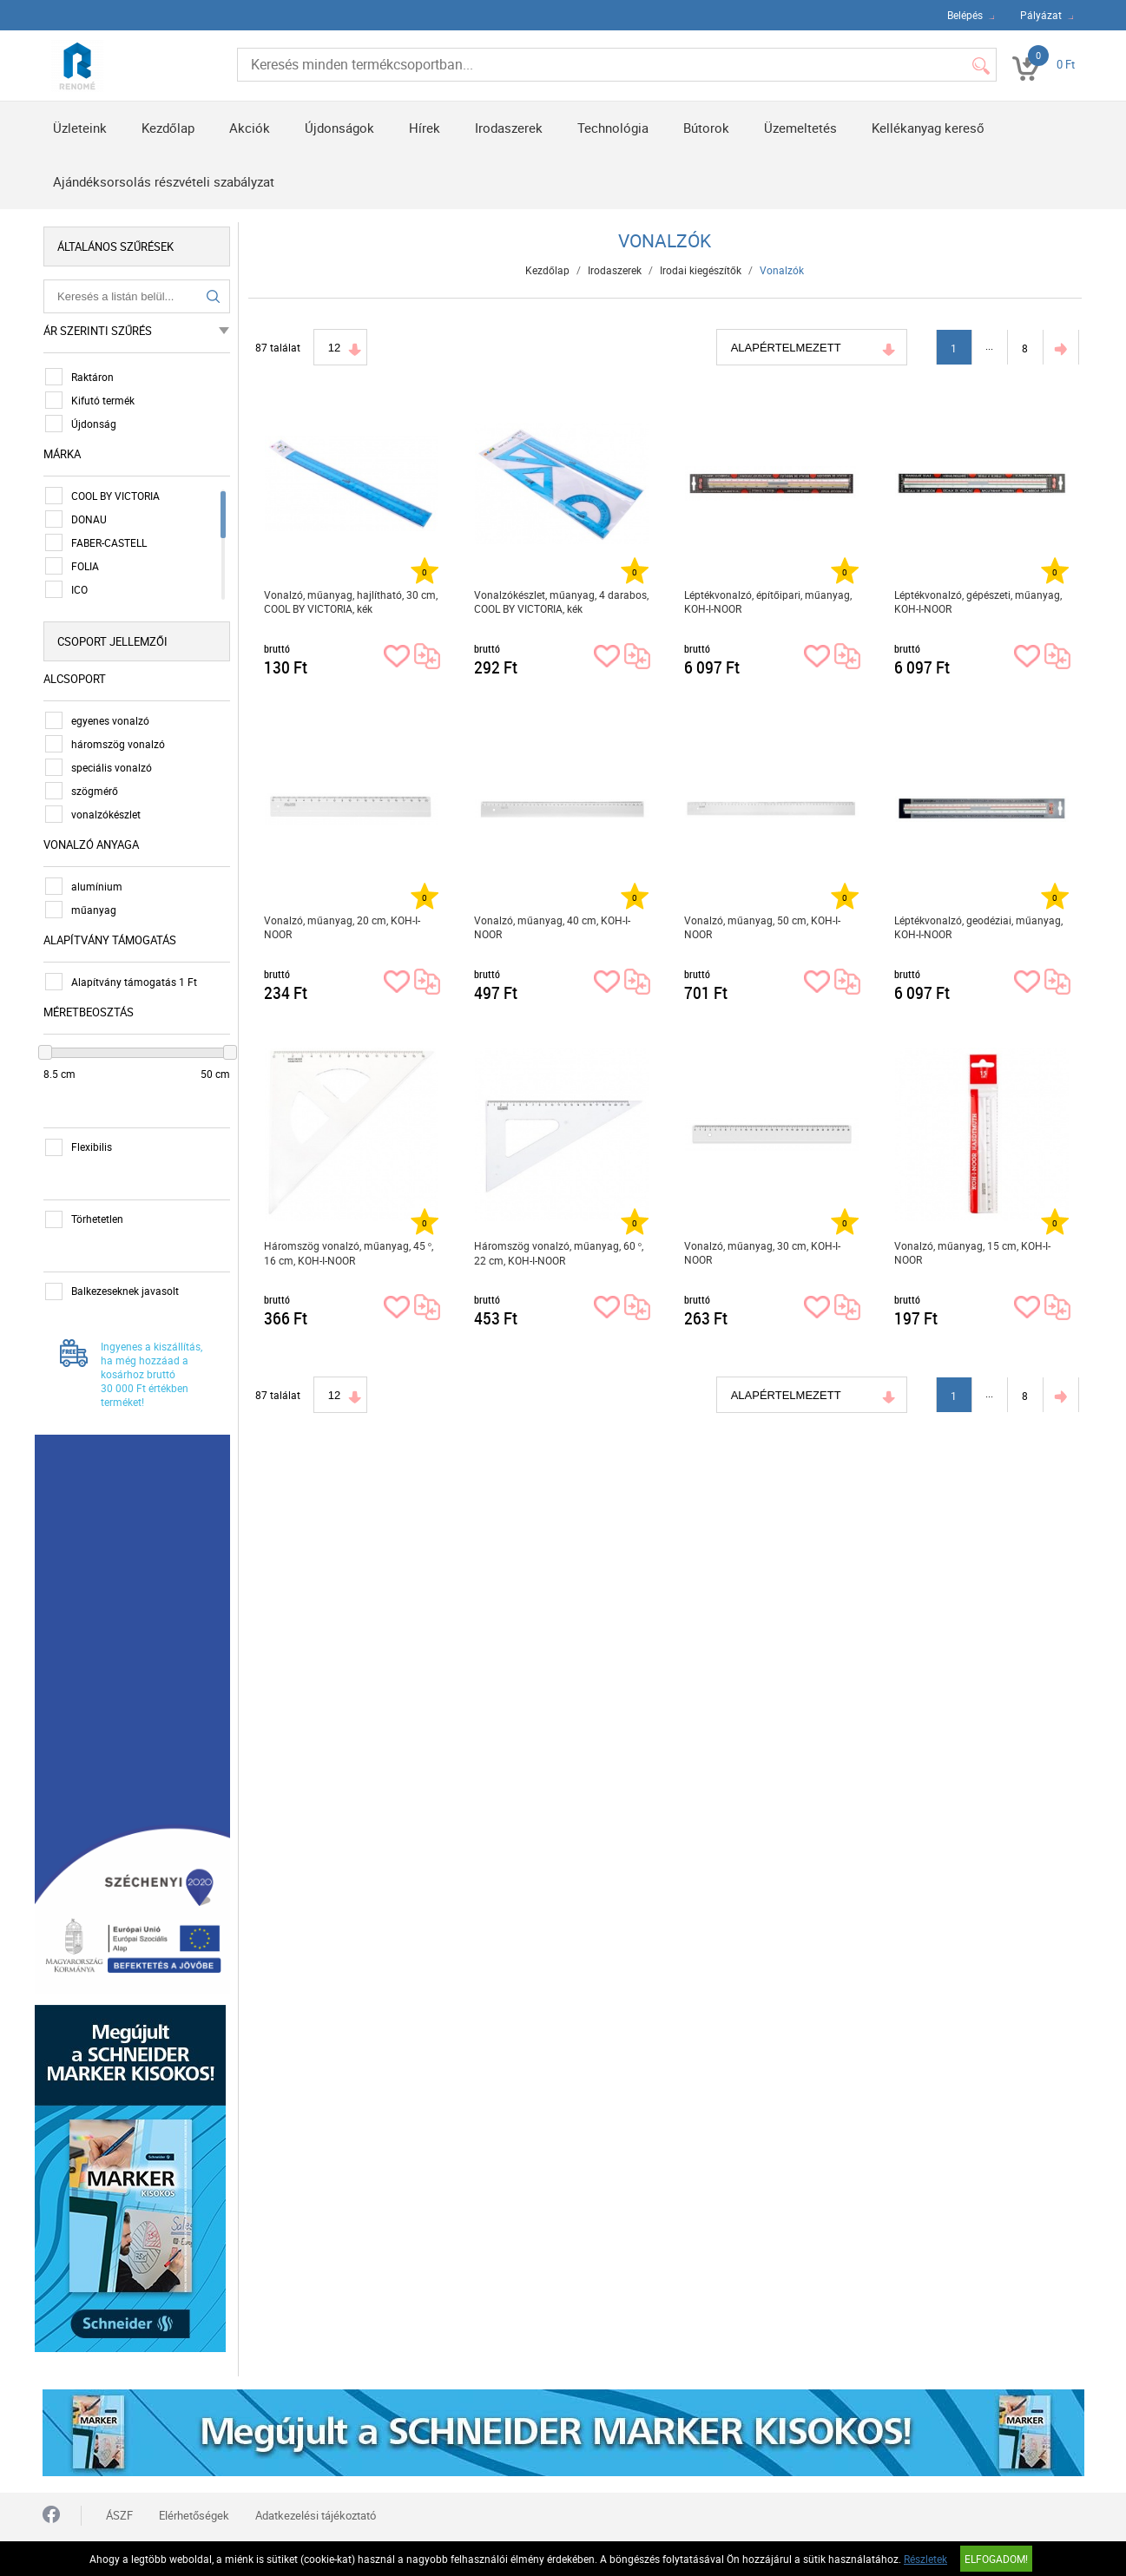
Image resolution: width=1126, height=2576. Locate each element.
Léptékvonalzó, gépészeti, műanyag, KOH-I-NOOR (979, 601)
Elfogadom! (996, 2559)
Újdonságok (339, 127)
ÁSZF (119, 2495)
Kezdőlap (168, 127)
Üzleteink (80, 127)
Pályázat (1041, 15)
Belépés (965, 15)
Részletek (925, 2559)
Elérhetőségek (194, 2495)
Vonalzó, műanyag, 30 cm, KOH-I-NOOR (763, 1252)
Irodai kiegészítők (702, 270)
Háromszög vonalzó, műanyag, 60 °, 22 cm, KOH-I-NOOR (560, 1253)
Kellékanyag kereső (928, 127)
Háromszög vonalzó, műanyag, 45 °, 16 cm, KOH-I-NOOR (350, 1253)
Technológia (613, 127)
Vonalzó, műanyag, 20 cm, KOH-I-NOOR (343, 927)
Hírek (424, 127)
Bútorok (706, 127)
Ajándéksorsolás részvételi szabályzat (163, 181)
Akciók (249, 127)
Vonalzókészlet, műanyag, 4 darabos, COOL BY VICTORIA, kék (562, 601)
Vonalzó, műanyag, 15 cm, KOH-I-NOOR (973, 1252)
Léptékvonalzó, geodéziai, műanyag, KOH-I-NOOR (979, 927)
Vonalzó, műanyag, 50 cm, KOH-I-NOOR (763, 927)
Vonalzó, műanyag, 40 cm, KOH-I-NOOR (553, 927)
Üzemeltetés (800, 127)
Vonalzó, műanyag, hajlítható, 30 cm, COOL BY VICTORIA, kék (351, 601)
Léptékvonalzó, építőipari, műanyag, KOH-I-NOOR (769, 601)
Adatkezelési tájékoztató (315, 2495)
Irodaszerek (509, 127)
